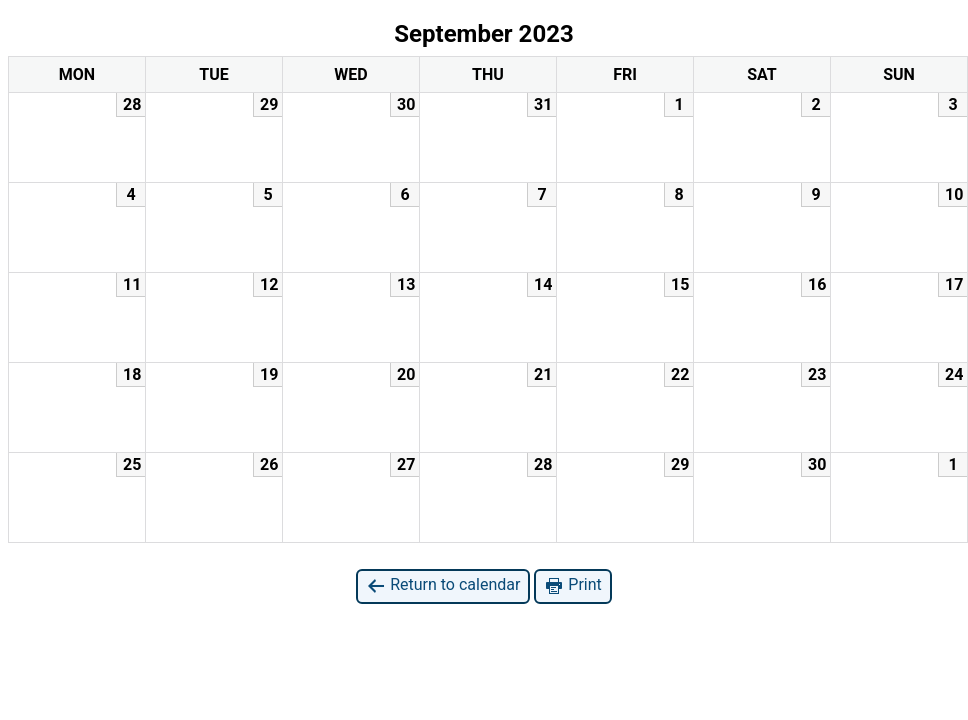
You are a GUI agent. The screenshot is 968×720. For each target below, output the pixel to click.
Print (572, 585)
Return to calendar (443, 585)
